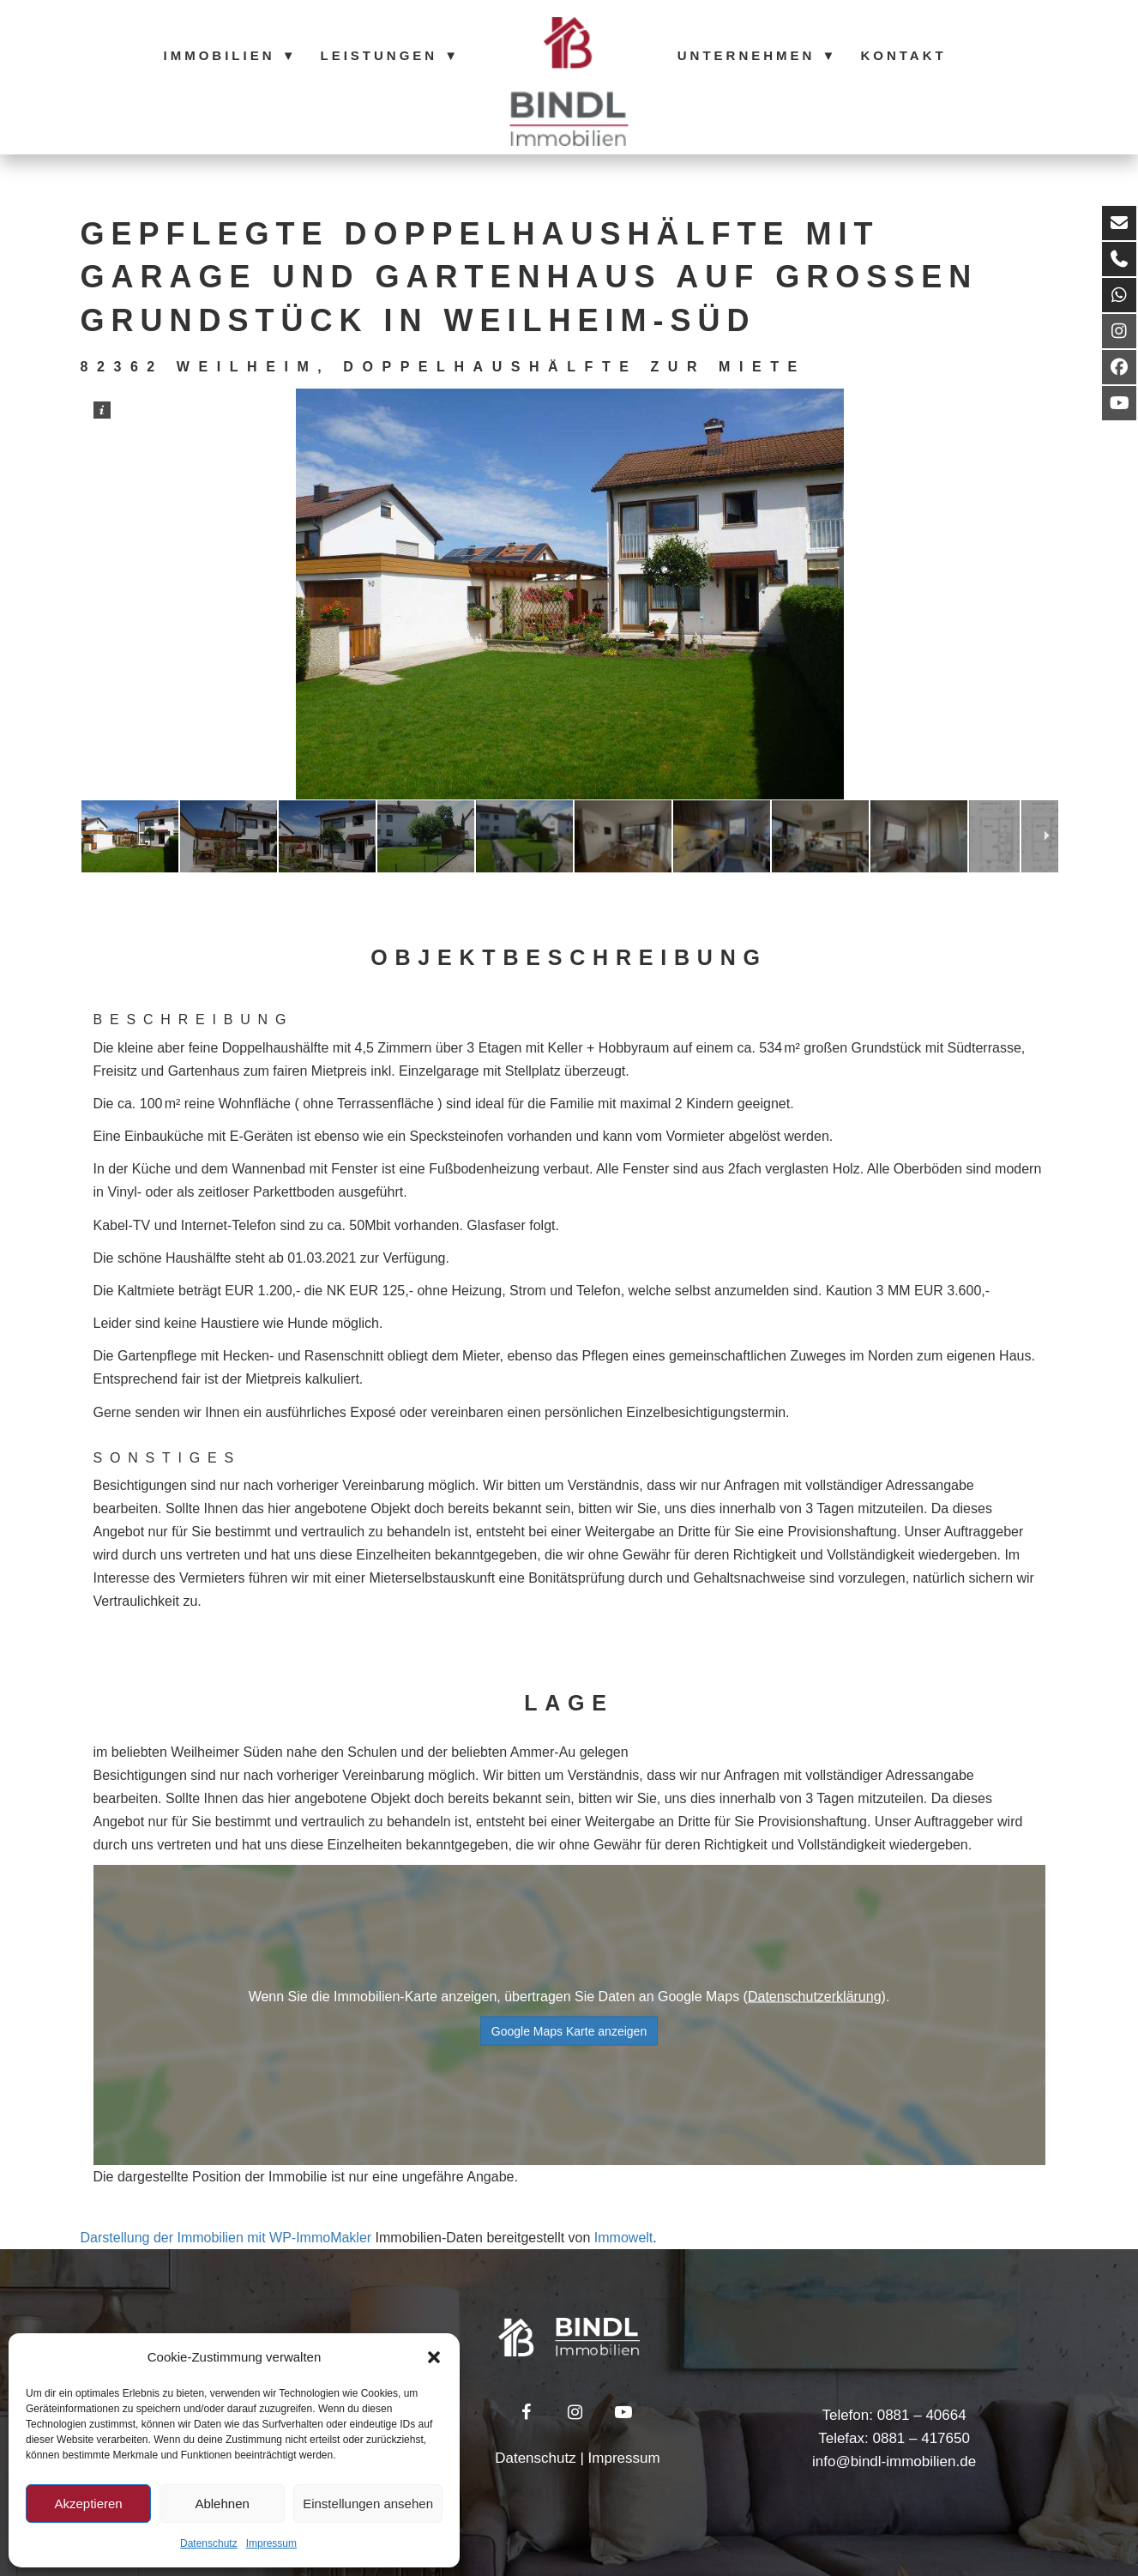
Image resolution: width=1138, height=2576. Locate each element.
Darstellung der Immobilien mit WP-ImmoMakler (226, 2237)
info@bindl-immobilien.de (894, 2461)
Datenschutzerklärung (815, 1996)
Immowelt (623, 2237)
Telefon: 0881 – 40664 (894, 2415)
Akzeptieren (88, 2503)
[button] (434, 2357)
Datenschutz (209, 2543)
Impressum (271, 2543)
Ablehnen (222, 2503)
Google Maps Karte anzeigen (569, 2031)
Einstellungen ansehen (368, 2503)
